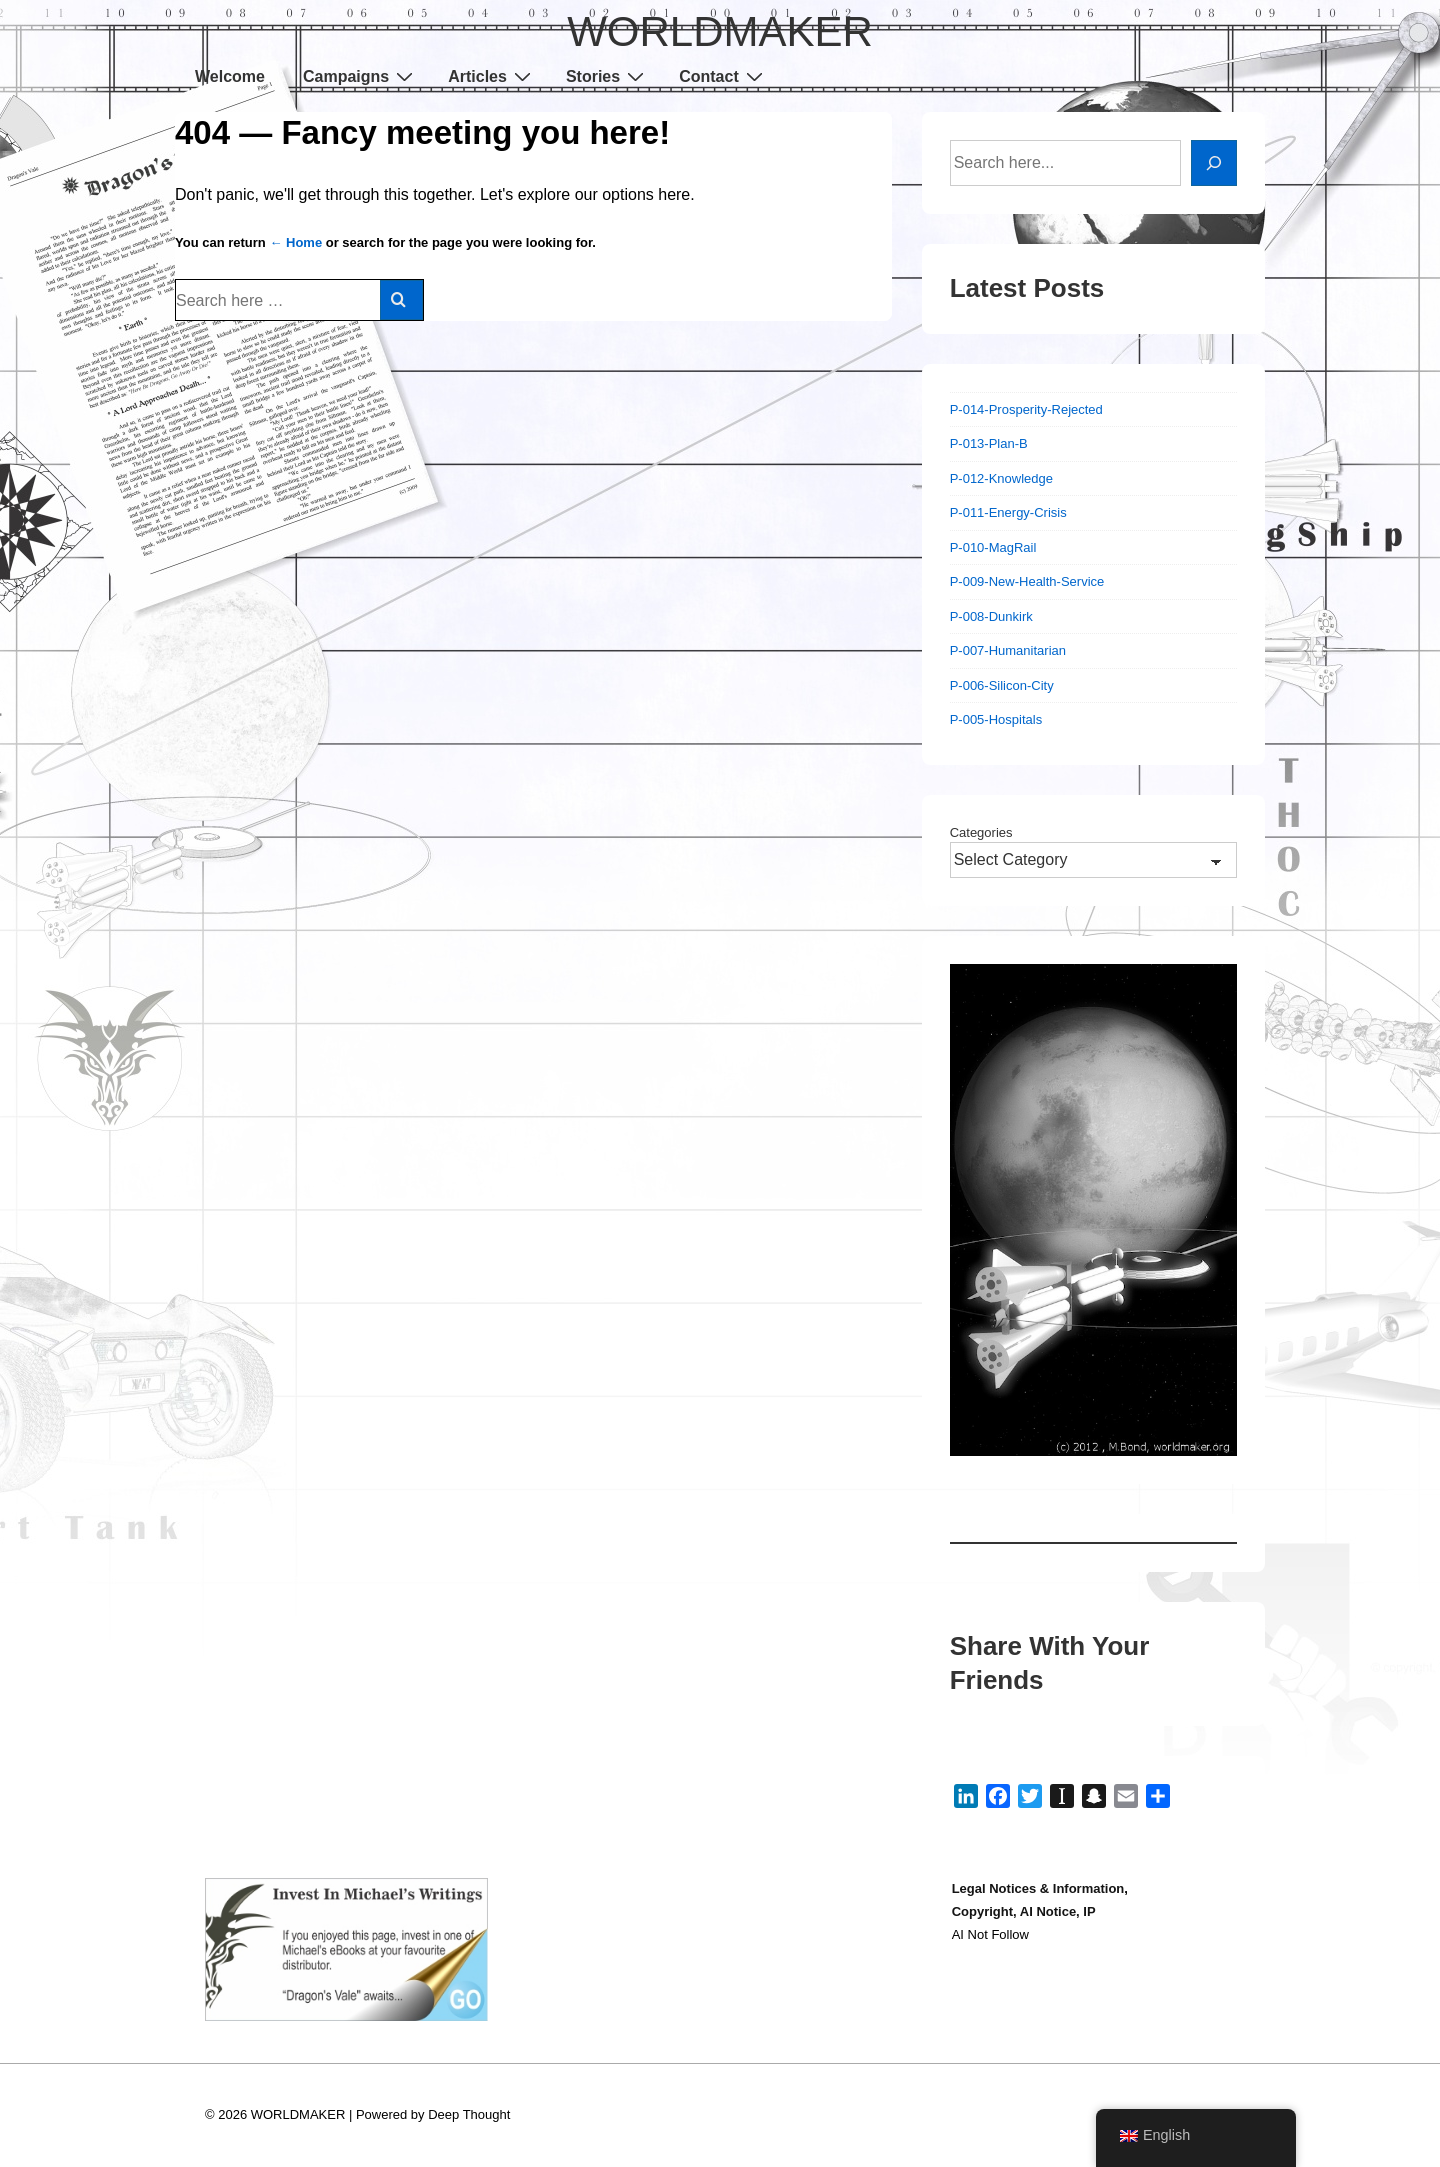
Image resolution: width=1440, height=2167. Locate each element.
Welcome (230, 76)
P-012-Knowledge (1001, 478)
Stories (607, 76)
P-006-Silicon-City (1002, 685)
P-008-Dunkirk (991, 616)
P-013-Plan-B (989, 443)
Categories (981, 832)
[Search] (1214, 163)
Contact (723, 76)
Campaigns (360, 76)
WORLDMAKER (720, 31)
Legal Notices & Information (1038, 1888)
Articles (492, 76)
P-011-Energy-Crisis (1008, 512)
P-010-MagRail (993, 547)
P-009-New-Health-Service (1027, 581)
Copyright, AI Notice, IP (1024, 1911)
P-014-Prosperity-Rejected (1026, 409)
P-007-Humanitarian (1008, 650)
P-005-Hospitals (996, 719)
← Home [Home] (295, 242)
